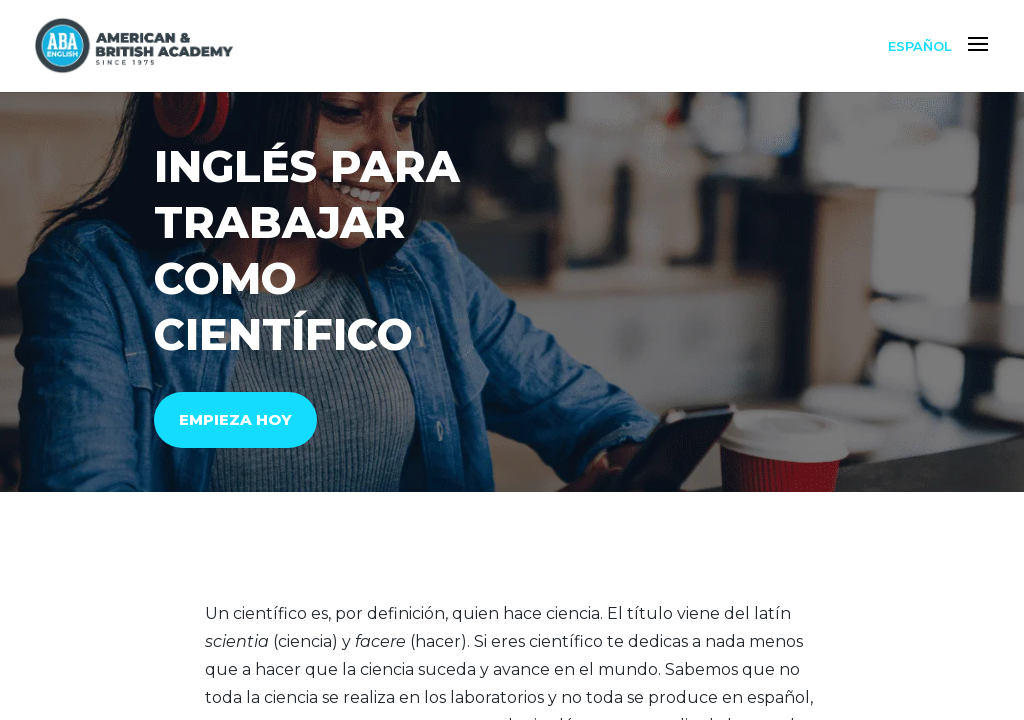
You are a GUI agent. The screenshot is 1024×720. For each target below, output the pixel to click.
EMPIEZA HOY (235, 419)
